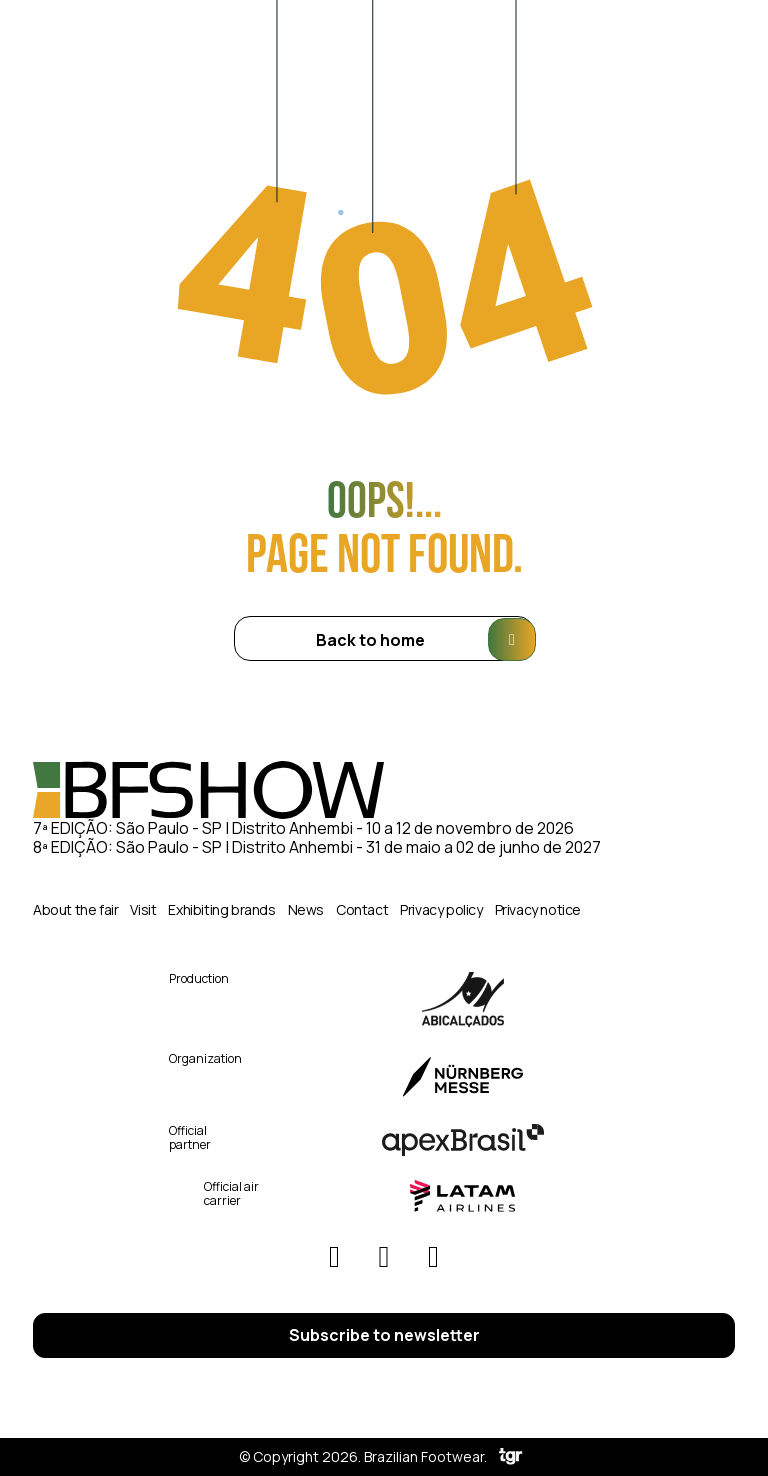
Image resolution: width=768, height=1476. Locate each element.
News (306, 909)
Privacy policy (441, 909)
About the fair (75, 909)
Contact (362, 909)
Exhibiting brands (221, 909)
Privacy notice (538, 909)
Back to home (425, 639)
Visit (143, 909)
